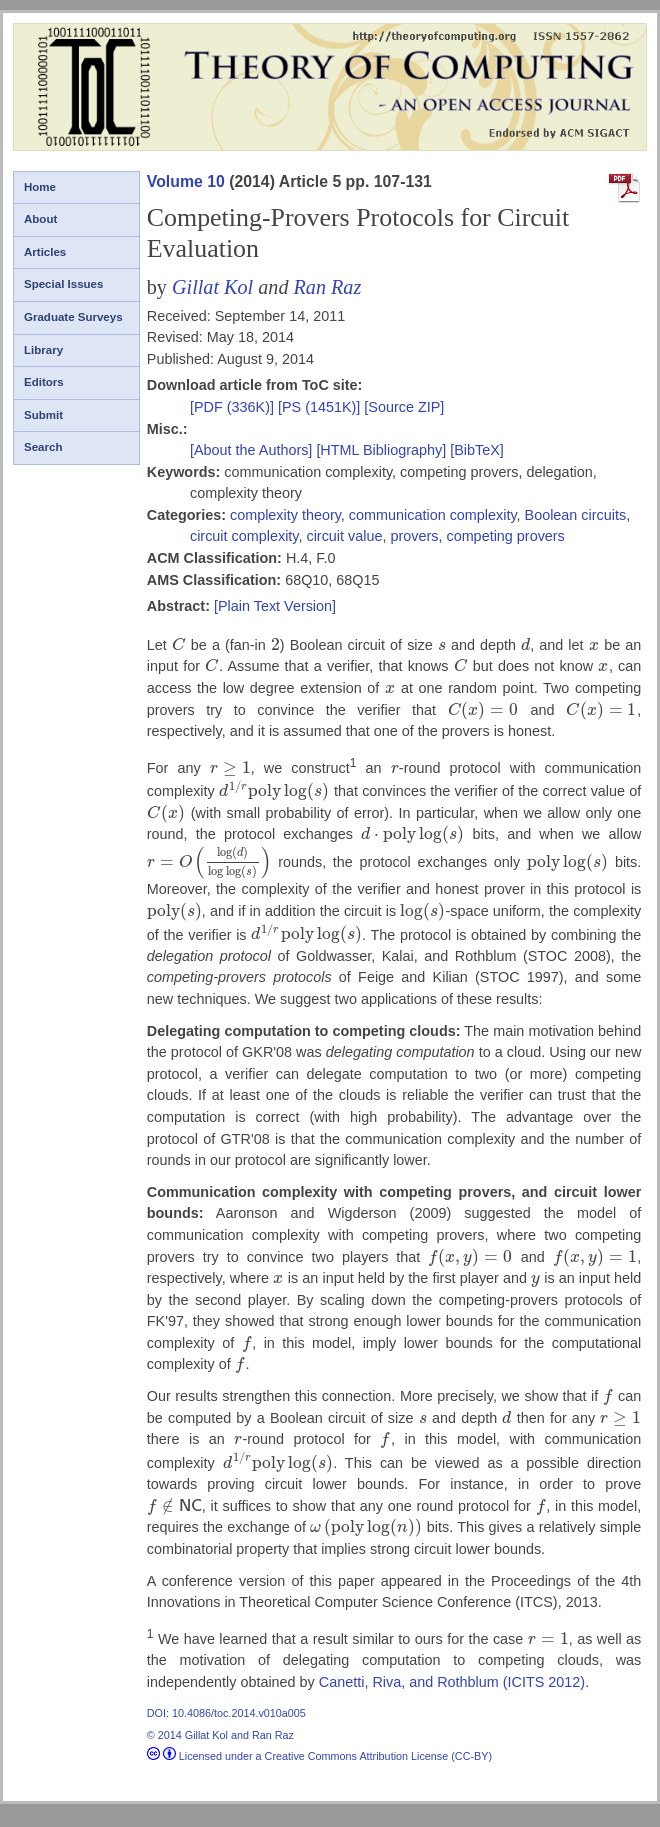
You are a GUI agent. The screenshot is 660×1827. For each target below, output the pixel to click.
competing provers (505, 536)
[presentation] (179, 645)
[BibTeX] (477, 450)
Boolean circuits (576, 515)
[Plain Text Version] (275, 606)
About (40, 219)
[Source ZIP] (404, 407)
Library (43, 350)
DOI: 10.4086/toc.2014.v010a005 (226, 1713)
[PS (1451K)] (321, 407)
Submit (43, 415)
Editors (44, 382)
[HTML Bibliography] (381, 450)
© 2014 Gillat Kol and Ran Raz (220, 1735)
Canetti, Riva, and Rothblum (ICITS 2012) (452, 1682)
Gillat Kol (212, 287)
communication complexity (433, 515)
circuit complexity (244, 536)
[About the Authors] (253, 450)
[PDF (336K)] (234, 407)
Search (43, 447)
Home (40, 187)
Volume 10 (186, 181)
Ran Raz (328, 287)
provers (414, 536)
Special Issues (63, 284)
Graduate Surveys (73, 317)
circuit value (344, 536)
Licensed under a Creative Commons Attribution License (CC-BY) (319, 1756)
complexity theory (285, 515)
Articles (45, 252)
